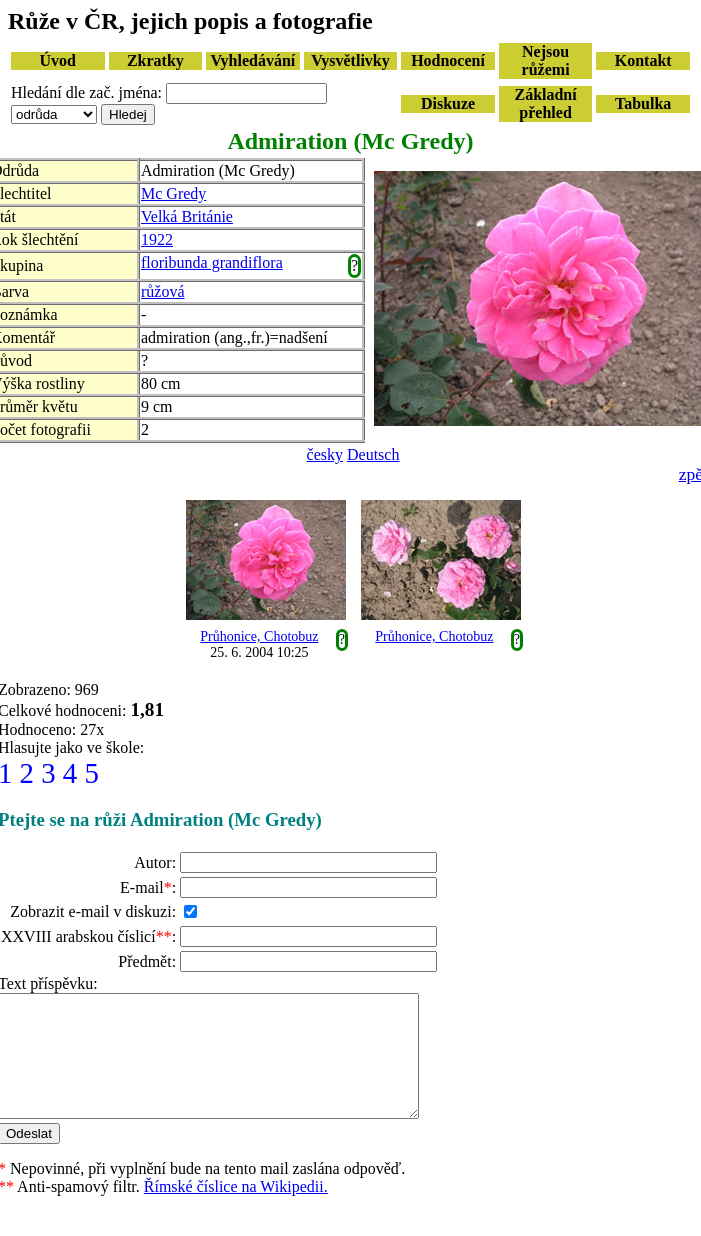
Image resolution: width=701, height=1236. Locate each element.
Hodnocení (448, 60)
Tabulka (643, 103)
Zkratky (155, 60)
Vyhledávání (253, 60)
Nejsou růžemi (546, 60)
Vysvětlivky (350, 60)
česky (325, 454)
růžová (163, 291)
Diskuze (448, 103)
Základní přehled (545, 103)
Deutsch (373, 454)
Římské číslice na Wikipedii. (236, 1210)
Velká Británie (187, 216)
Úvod (58, 60)
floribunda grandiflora (212, 262)
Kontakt (643, 60)
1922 (157, 239)
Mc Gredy (173, 193)
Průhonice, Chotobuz (259, 636)
